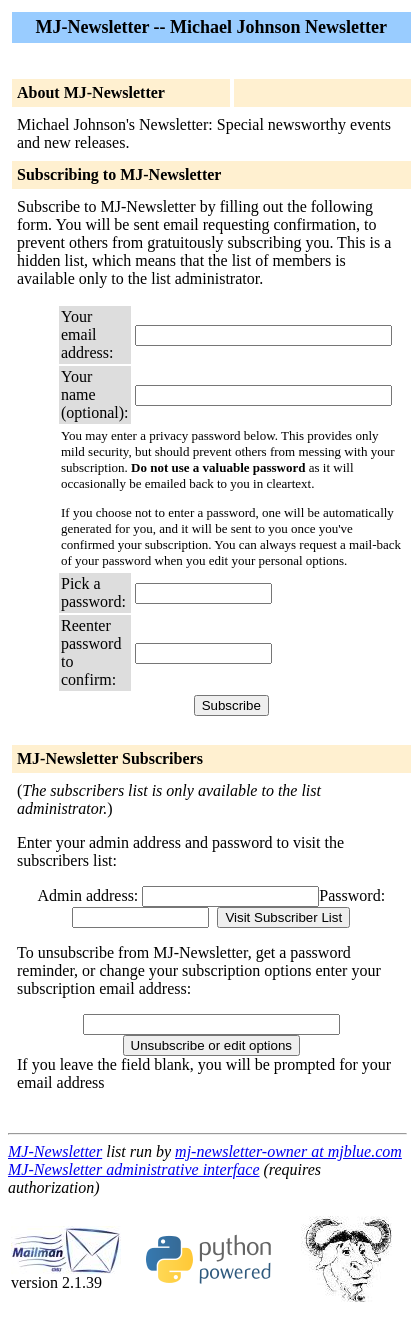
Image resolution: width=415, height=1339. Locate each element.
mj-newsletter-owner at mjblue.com (288, 1151)
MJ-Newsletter (55, 1151)
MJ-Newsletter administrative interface (134, 1169)
